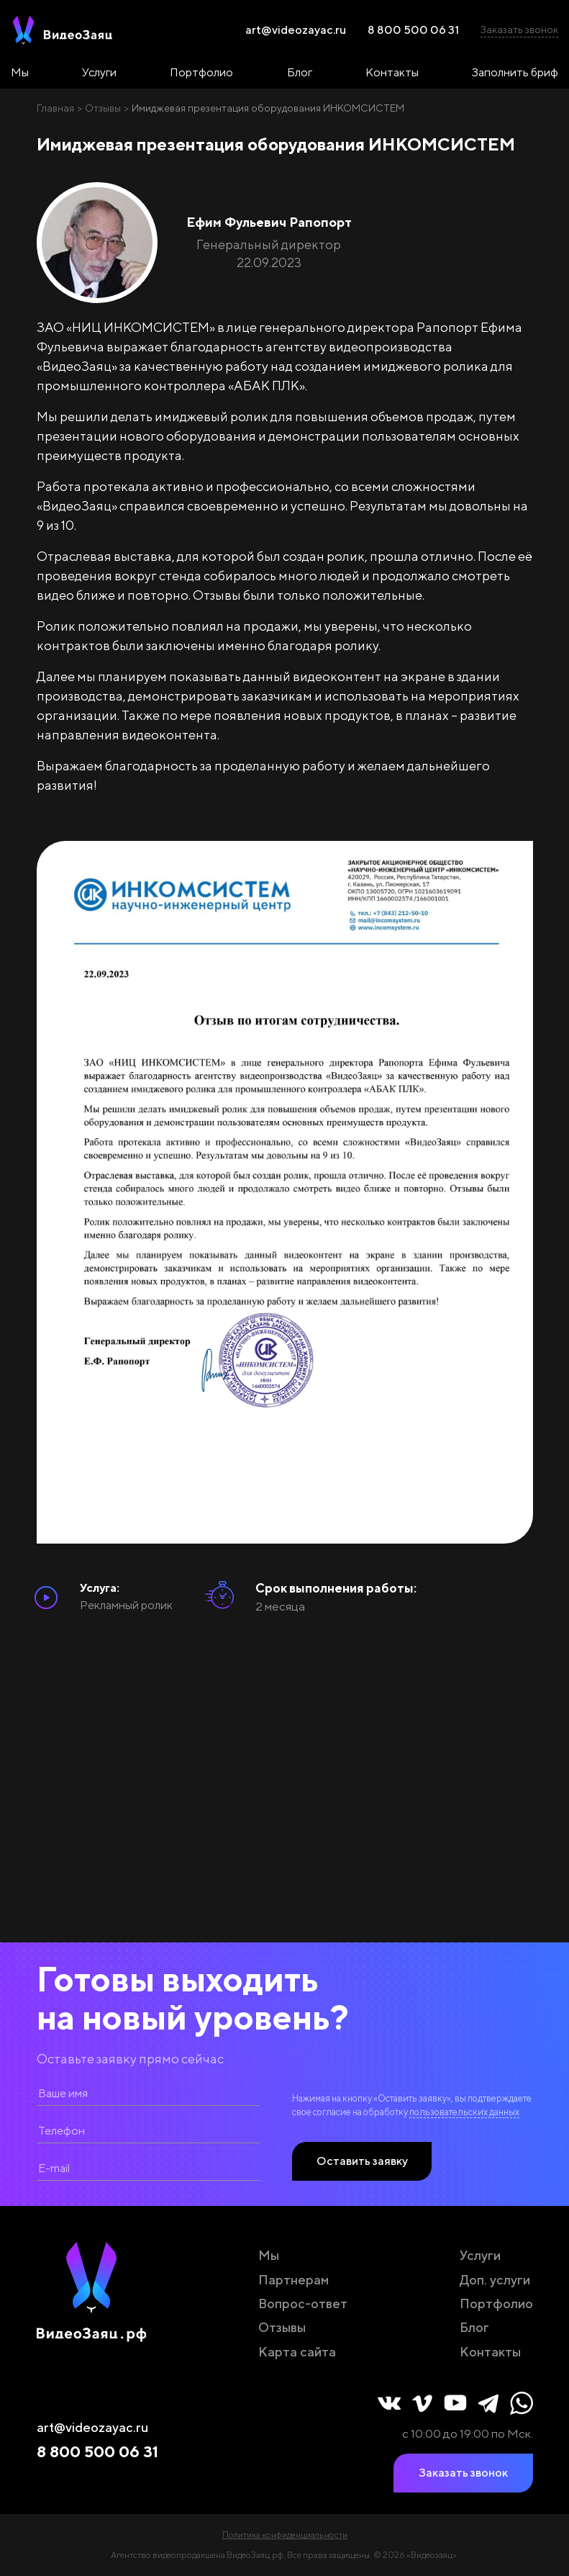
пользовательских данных (464, 2112)
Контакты (392, 72)
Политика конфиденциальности (284, 2534)
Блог (299, 72)
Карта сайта (297, 2351)
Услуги (99, 72)
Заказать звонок (519, 29)
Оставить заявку (362, 2161)
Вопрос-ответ (302, 2303)
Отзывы (282, 2327)
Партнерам (293, 2279)
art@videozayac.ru (295, 30)
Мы (20, 72)
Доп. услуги (495, 2279)
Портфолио (201, 72)
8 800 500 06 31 (413, 30)
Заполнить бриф (515, 72)
